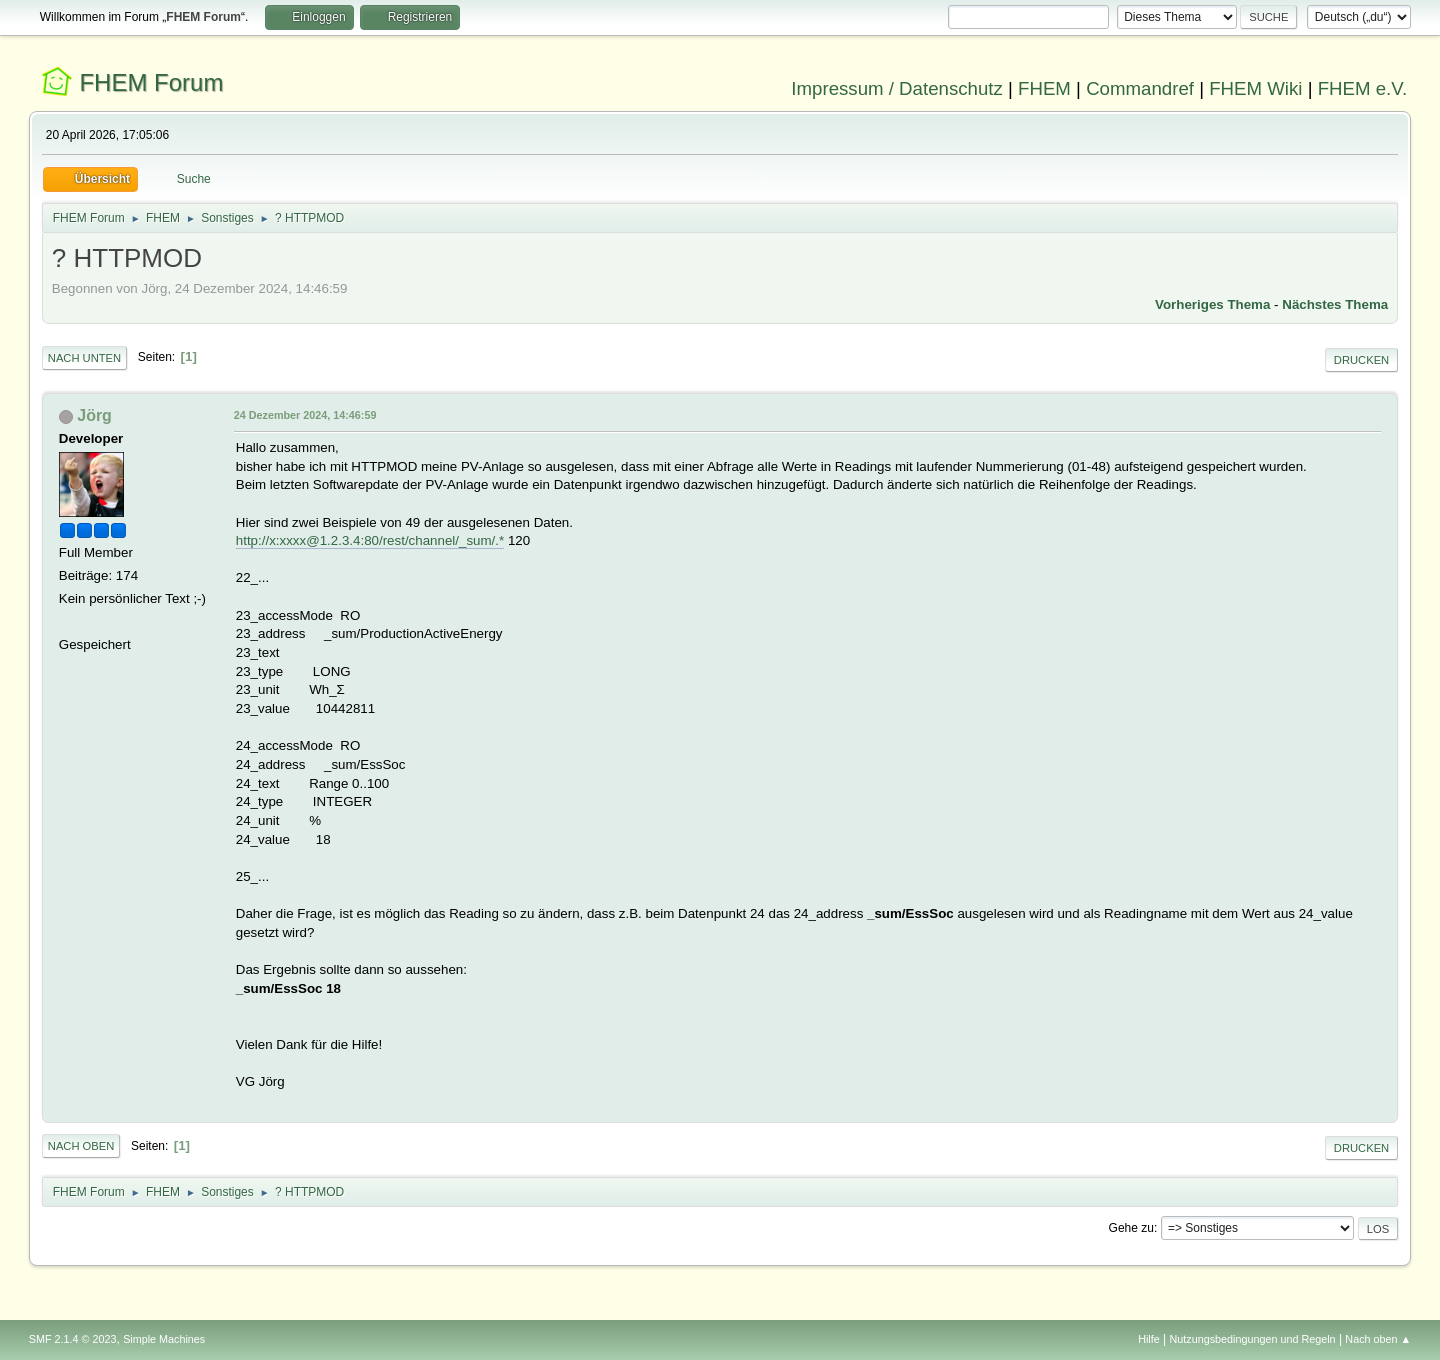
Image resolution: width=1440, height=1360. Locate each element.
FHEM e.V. (1363, 88)
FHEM (1044, 88)
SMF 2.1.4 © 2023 (73, 1339)
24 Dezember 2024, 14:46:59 (305, 415)
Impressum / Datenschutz (897, 88)
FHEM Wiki (1255, 88)
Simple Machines (164, 1339)
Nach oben (81, 1146)
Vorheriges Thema (1212, 304)
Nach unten (84, 358)
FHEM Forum (151, 82)
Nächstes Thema (1335, 304)
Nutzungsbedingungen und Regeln (1253, 1339)
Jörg (94, 415)
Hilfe (1149, 1339)
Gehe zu (1131, 1228)
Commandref (1140, 88)
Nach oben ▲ (1378, 1339)
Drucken (1361, 360)
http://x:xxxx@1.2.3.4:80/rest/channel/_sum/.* (370, 540)
